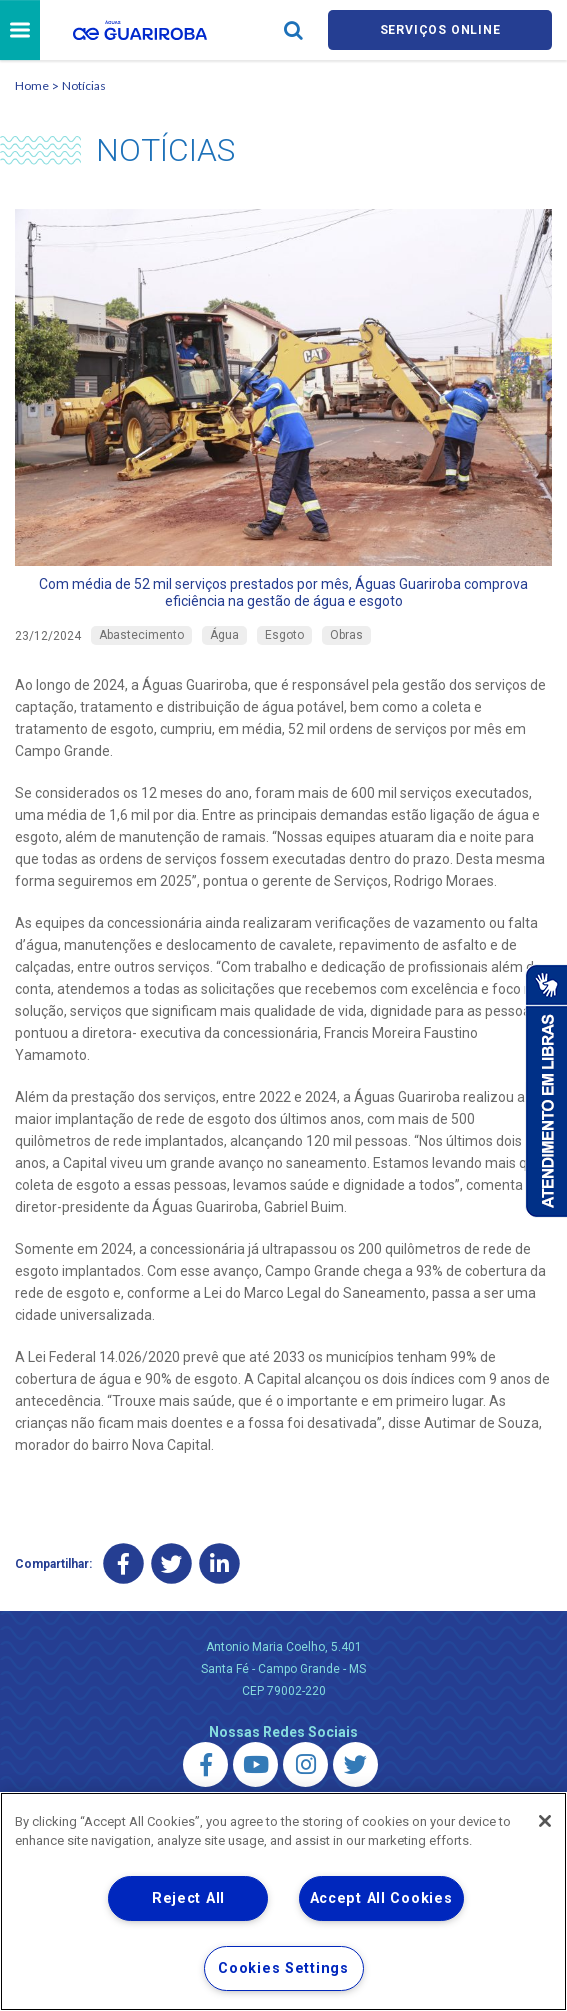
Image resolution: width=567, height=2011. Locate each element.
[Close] (545, 1821)
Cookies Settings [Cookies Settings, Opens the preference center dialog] (283, 1968)
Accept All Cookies (381, 1898)
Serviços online (440, 31)
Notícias (84, 88)
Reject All (188, 1898)
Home (32, 88)
